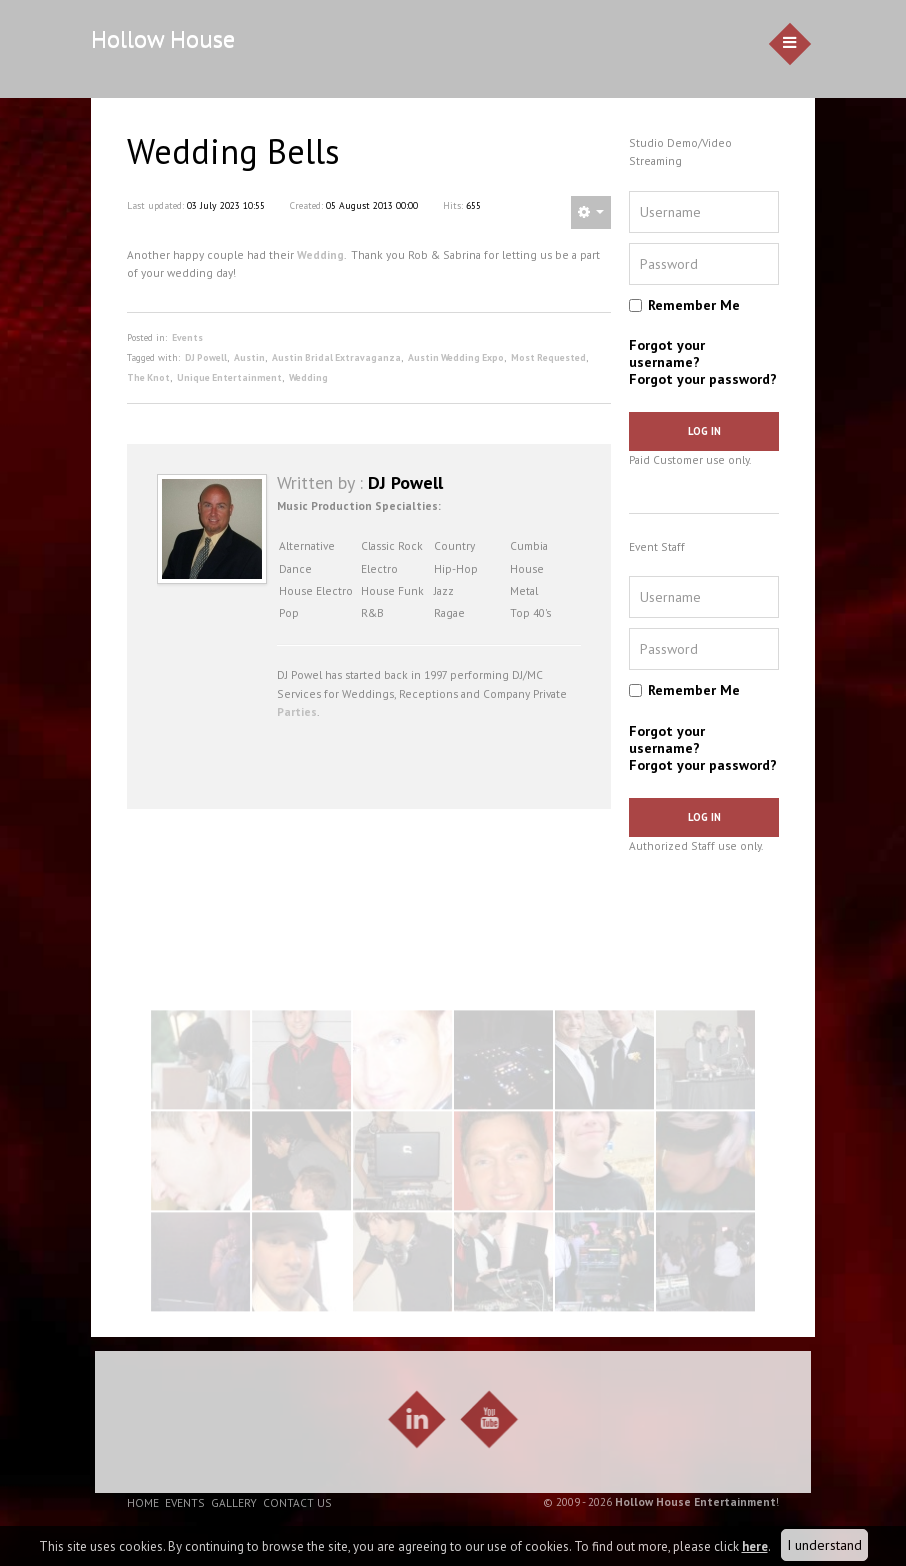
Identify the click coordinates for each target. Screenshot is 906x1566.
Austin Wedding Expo (456, 357)
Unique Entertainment (229, 377)
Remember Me (694, 305)
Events (187, 337)
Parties (297, 711)
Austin (249, 357)
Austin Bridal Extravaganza (336, 357)
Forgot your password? (703, 379)
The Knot (148, 377)
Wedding (320, 254)
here (755, 1546)
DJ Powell (206, 357)
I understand (824, 1545)
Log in (704, 431)
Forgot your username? (667, 353)
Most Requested (548, 357)
